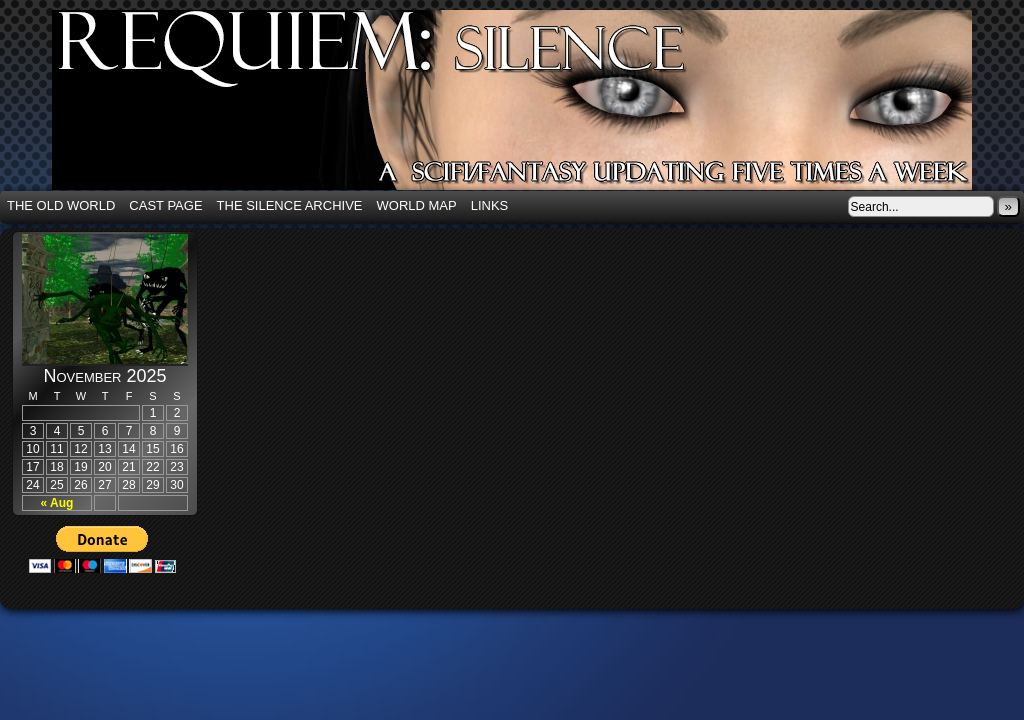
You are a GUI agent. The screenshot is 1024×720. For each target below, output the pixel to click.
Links (490, 205)
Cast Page (165, 205)
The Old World (61, 205)
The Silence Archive (290, 205)
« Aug (57, 503)
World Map (417, 205)
